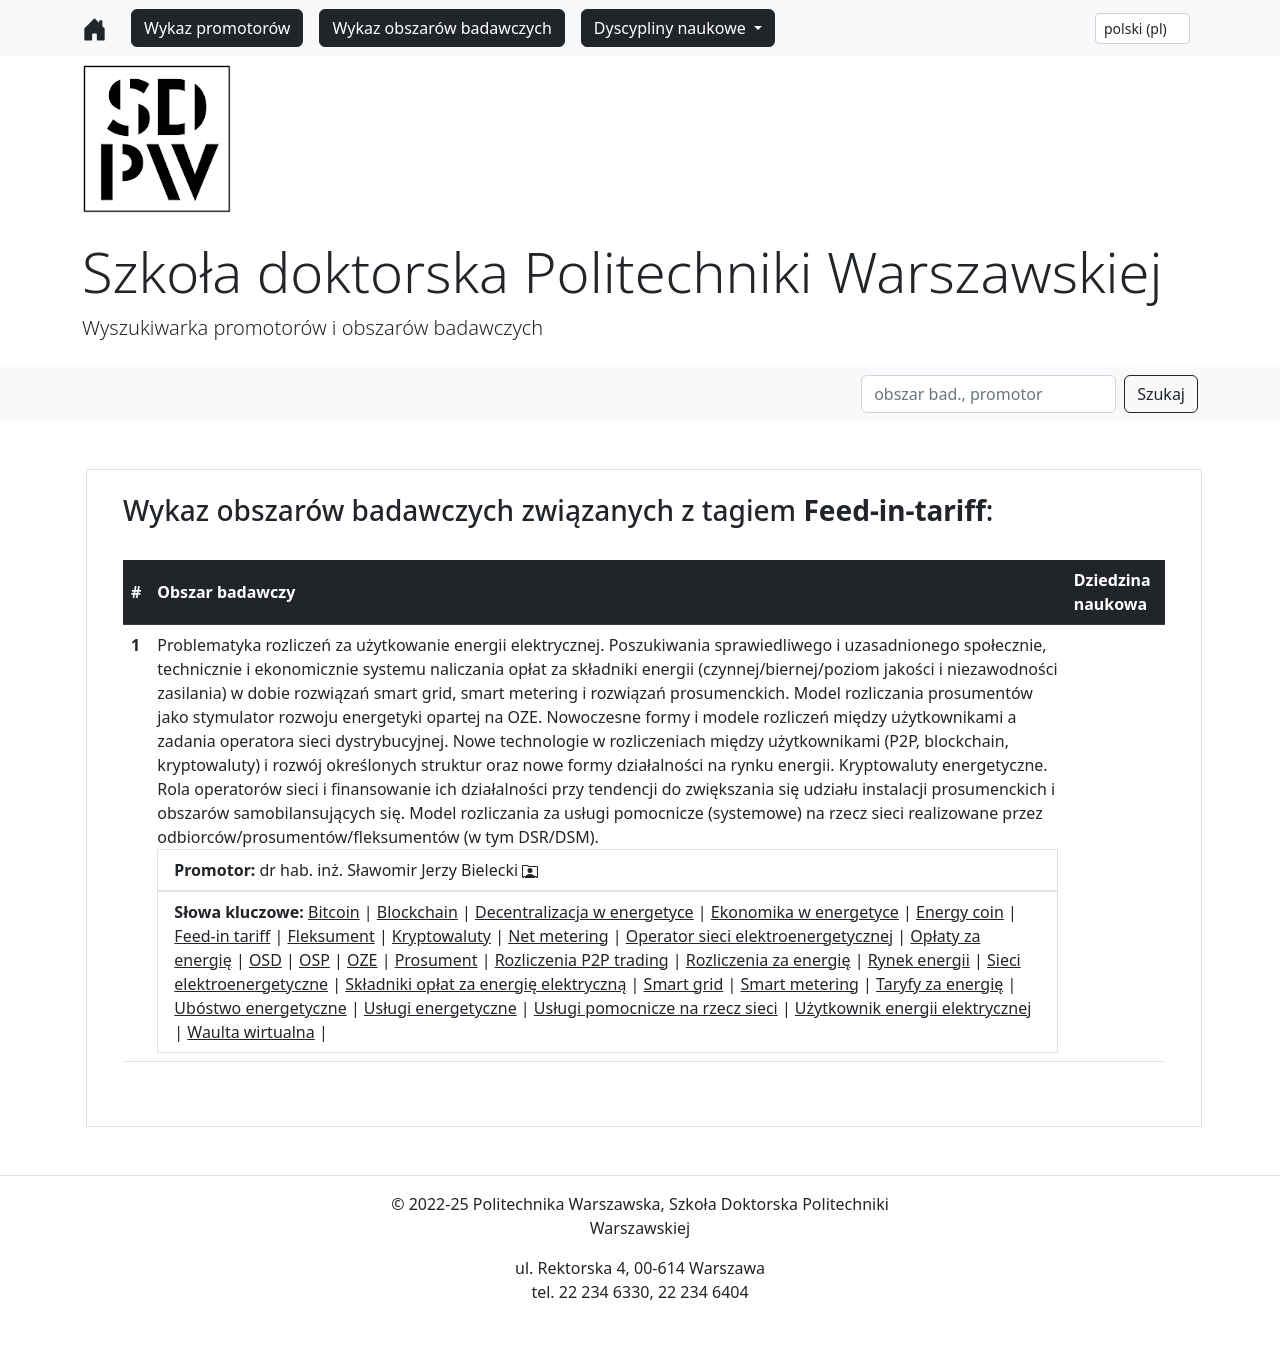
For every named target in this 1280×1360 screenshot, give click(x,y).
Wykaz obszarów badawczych (441, 28)
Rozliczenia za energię (768, 960)
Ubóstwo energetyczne (260, 1008)
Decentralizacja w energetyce (584, 912)
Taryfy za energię (939, 984)
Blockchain (417, 912)
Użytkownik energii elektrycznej (913, 1008)
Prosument (436, 960)
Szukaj (1161, 394)
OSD (265, 960)
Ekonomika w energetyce (805, 912)
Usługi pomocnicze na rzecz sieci (656, 1008)
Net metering (558, 936)
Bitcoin (334, 912)
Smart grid (684, 984)
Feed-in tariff (222, 936)
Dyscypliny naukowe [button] (672, 28)
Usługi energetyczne (440, 1008)
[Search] (988, 394)
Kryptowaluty (441, 936)
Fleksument (331, 936)
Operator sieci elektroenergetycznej (760, 936)
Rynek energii (919, 960)
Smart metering (799, 984)
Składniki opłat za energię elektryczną (485, 984)
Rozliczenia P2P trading (582, 960)
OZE (362, 960)
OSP (314, 960)
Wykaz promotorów (217, 28)
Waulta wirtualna (250, 1032)
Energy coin (960, 912)
